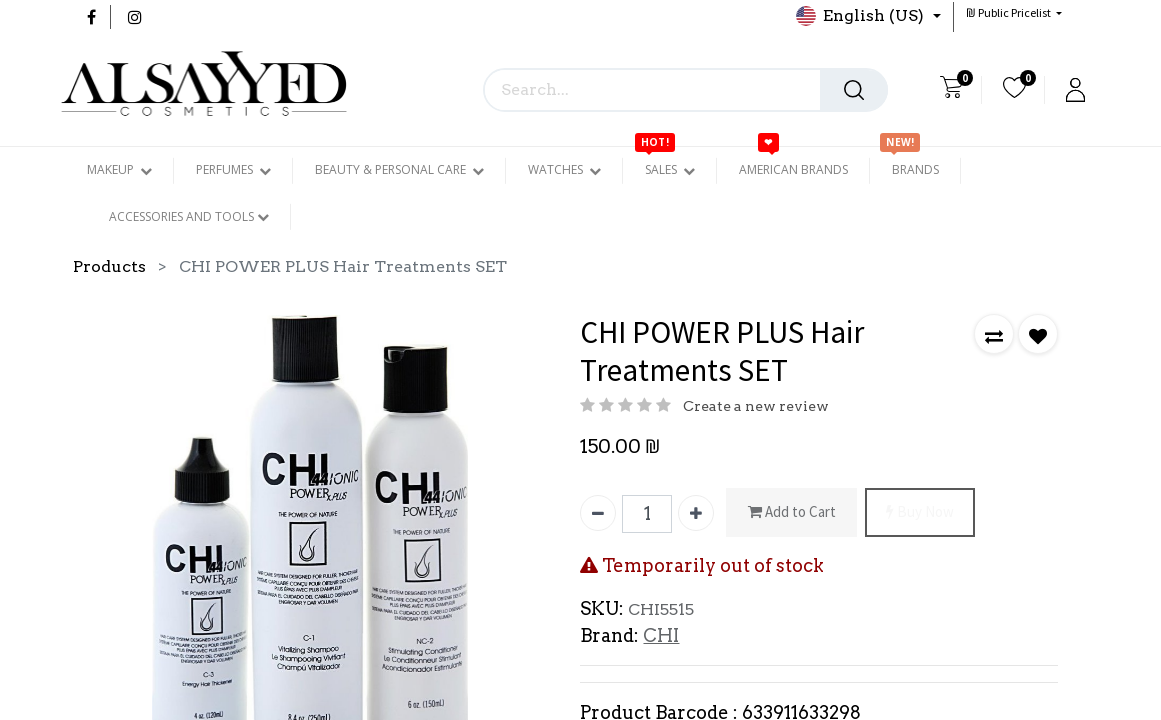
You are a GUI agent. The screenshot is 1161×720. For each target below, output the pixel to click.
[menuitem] (793, 170)
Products (109, 266)
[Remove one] (598, 513)
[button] (1014, 12)
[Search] (854, 90)
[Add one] (696, 513)
